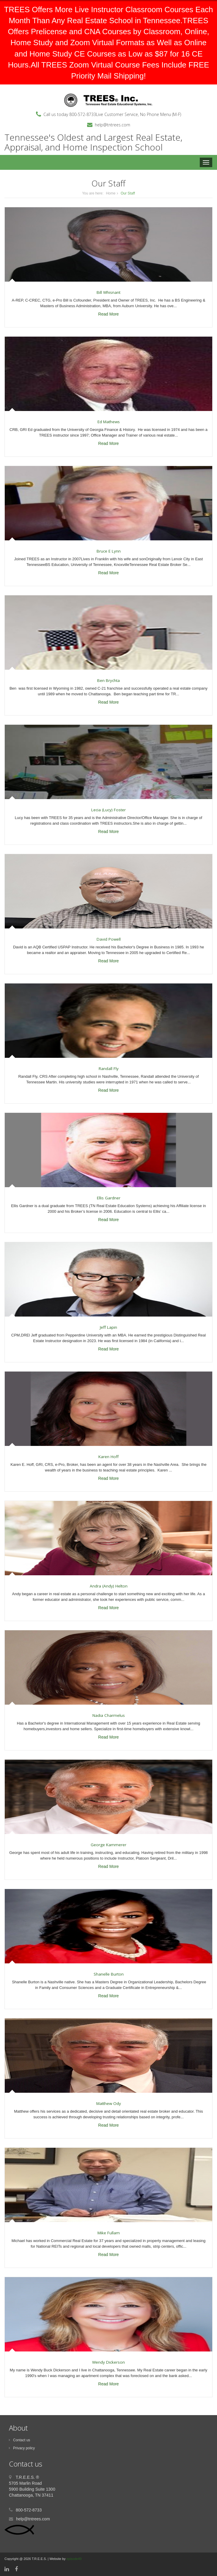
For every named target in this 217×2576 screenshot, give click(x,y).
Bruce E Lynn (109, 551)
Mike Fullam (109, 2232)
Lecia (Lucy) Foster (108, 809)
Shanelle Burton (109, 1974)
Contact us (19, 2440)
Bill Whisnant (108, 292)
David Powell (109, 939)
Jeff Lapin (108, 1327)
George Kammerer (108, 1844)
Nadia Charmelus (108, 1715)
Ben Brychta (108, 680)
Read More (108, 314)
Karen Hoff (108, 1456)
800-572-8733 (82, 114)
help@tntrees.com (112, 125)
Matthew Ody (108, 2103)
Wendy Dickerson (108, 2362)
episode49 (74, 2559)
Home (110, 193)
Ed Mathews (109, 421)
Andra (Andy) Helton (109, 1586)
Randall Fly (109, 1068)
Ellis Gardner (108, 1198)
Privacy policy (22, 2448)
